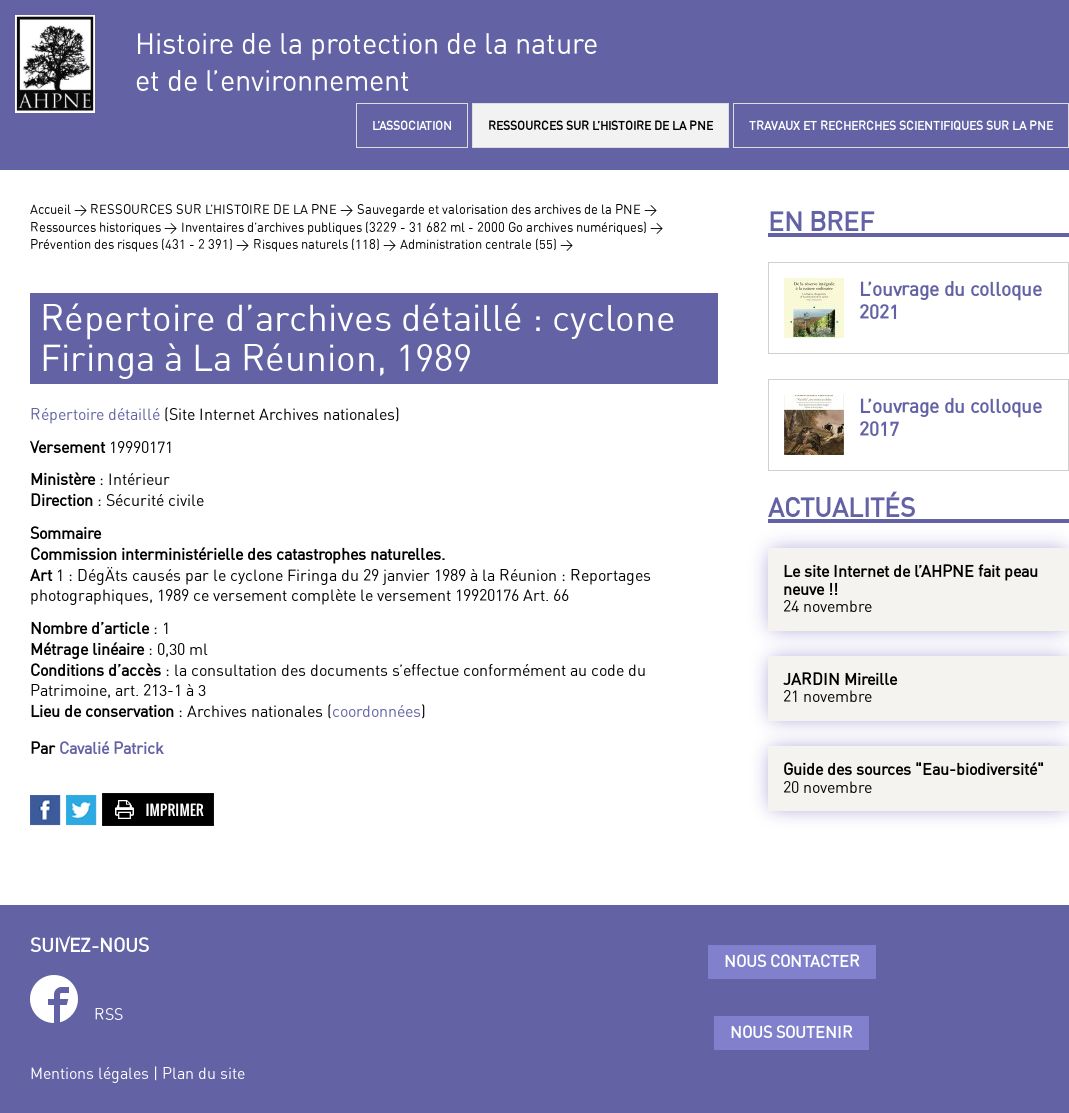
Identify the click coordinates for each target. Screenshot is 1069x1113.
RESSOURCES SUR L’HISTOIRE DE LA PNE (600, 125)
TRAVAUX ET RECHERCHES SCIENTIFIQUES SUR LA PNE (901, 125)
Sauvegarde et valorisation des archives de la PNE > (507, 209)
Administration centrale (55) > (486, 244)
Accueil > (60, 209)
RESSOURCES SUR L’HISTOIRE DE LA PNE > (221, 209)
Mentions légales (89, 1073)
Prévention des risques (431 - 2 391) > (139, 244)
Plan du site (203, 1073)
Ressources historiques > (103, 227)
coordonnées (376, 711)
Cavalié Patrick (111, 748)
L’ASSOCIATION (412, 125)
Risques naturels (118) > (324, 244)
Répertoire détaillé (95, 414)
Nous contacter (792, 961)
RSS (108, 1014)
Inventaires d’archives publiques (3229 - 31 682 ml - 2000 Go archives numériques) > (422, 227)
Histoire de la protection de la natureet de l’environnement (366, 62)
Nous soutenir (791, 1032)
